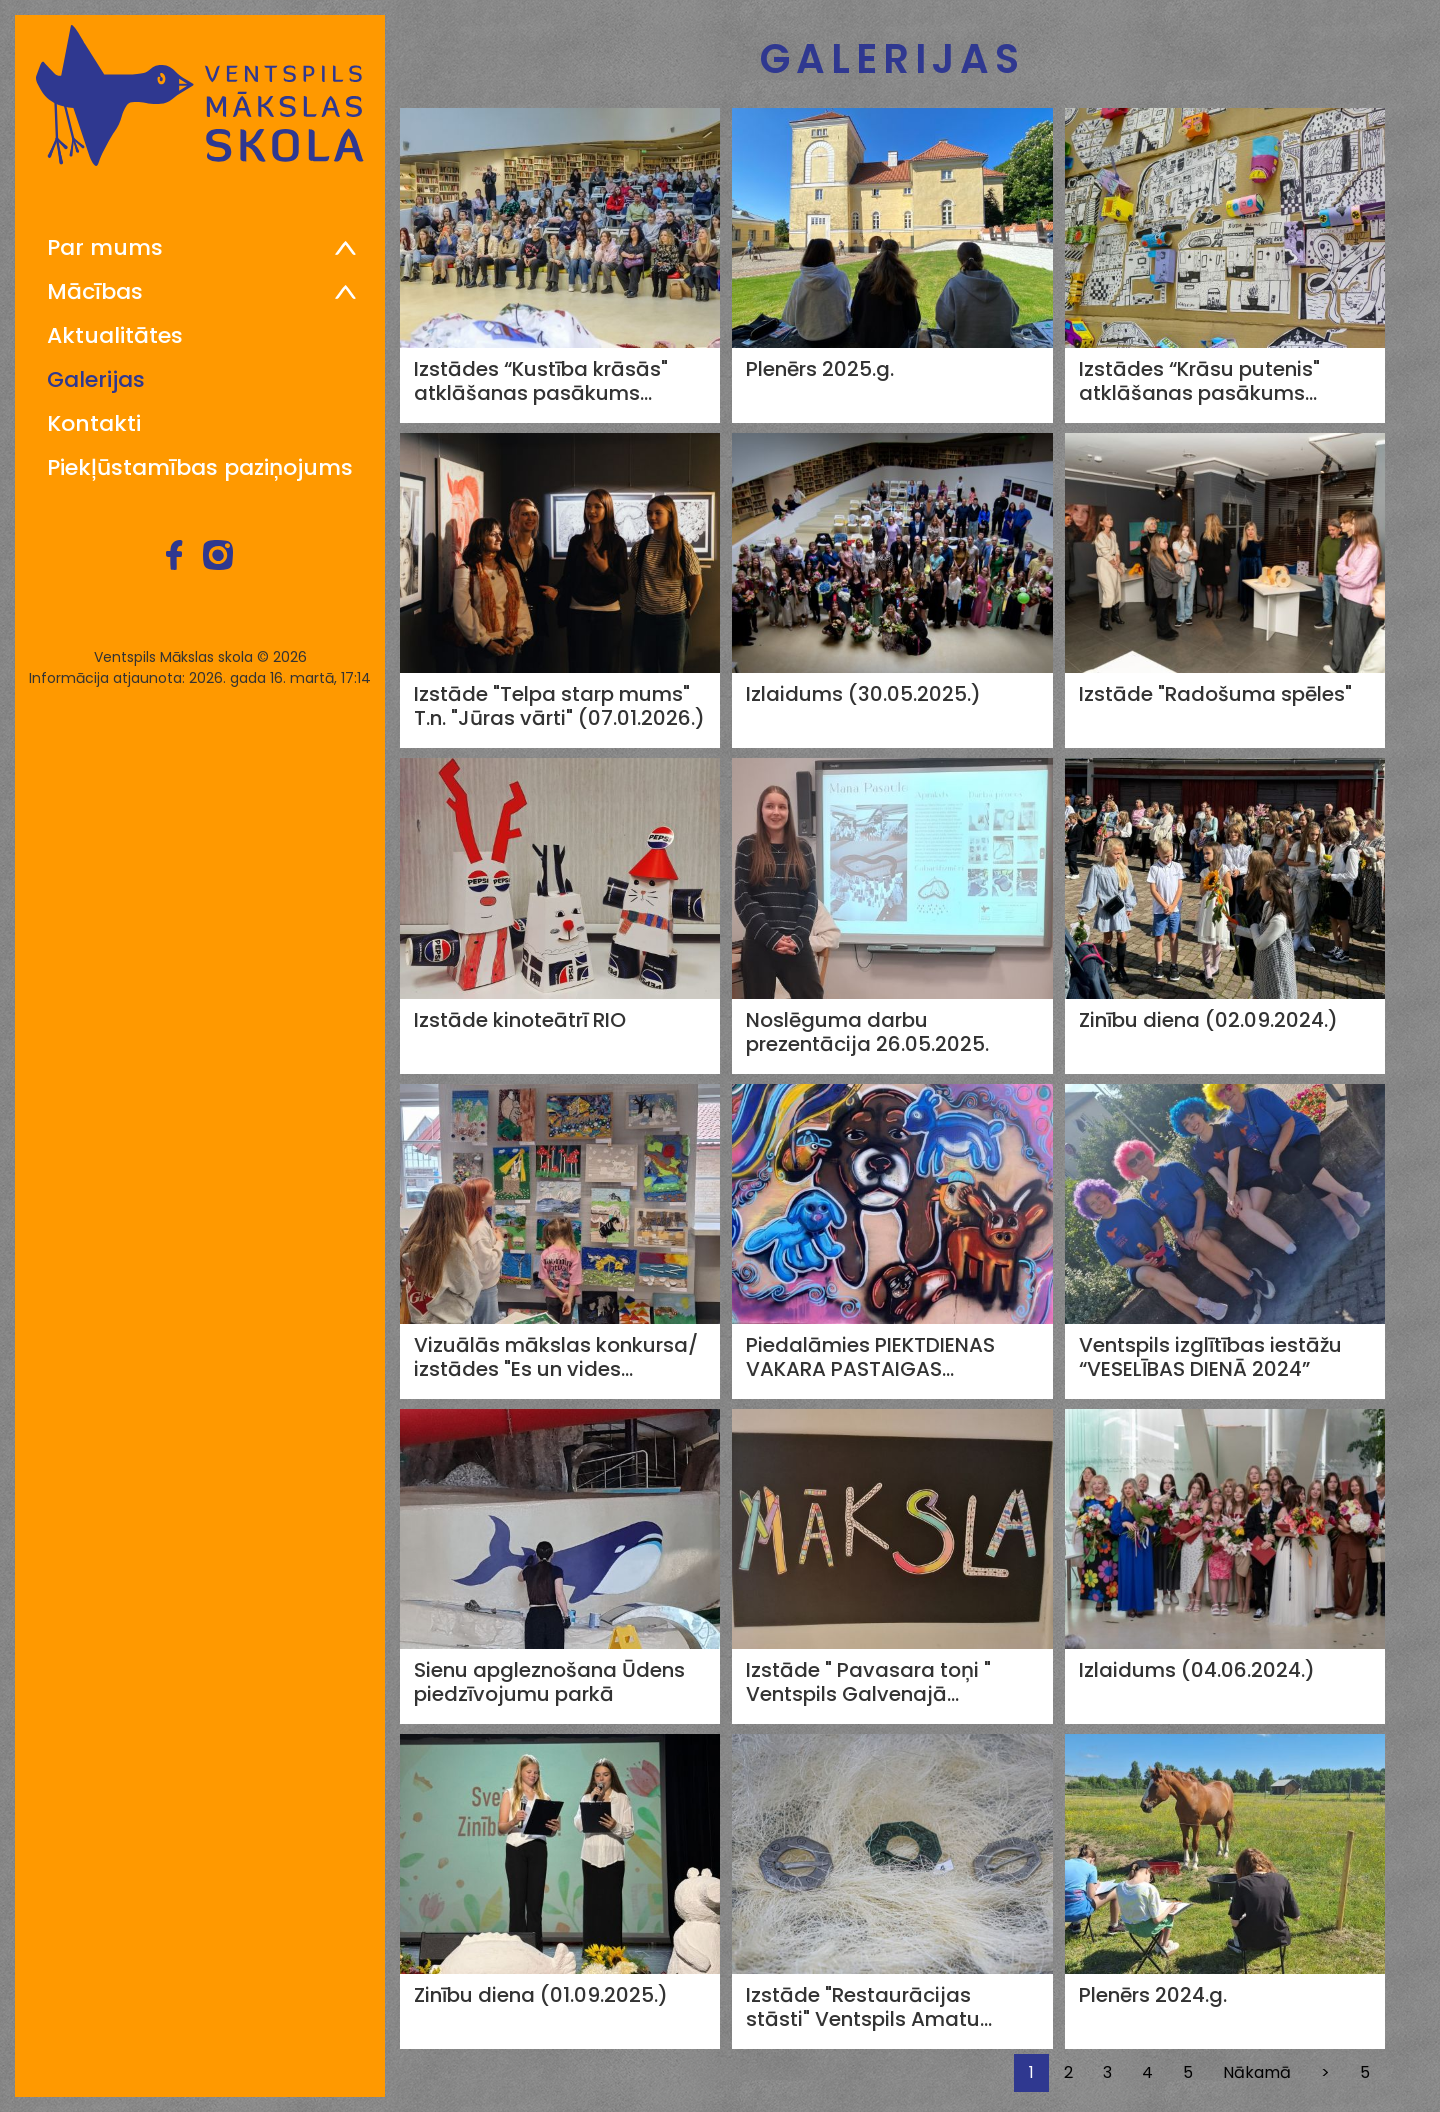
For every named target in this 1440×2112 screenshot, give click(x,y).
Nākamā (1257, 2072)
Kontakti (94, 424)
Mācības (95, 292)
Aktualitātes (115, 336)
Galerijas (96, 380)
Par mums (105, 248)
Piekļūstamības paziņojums (200, 468)
